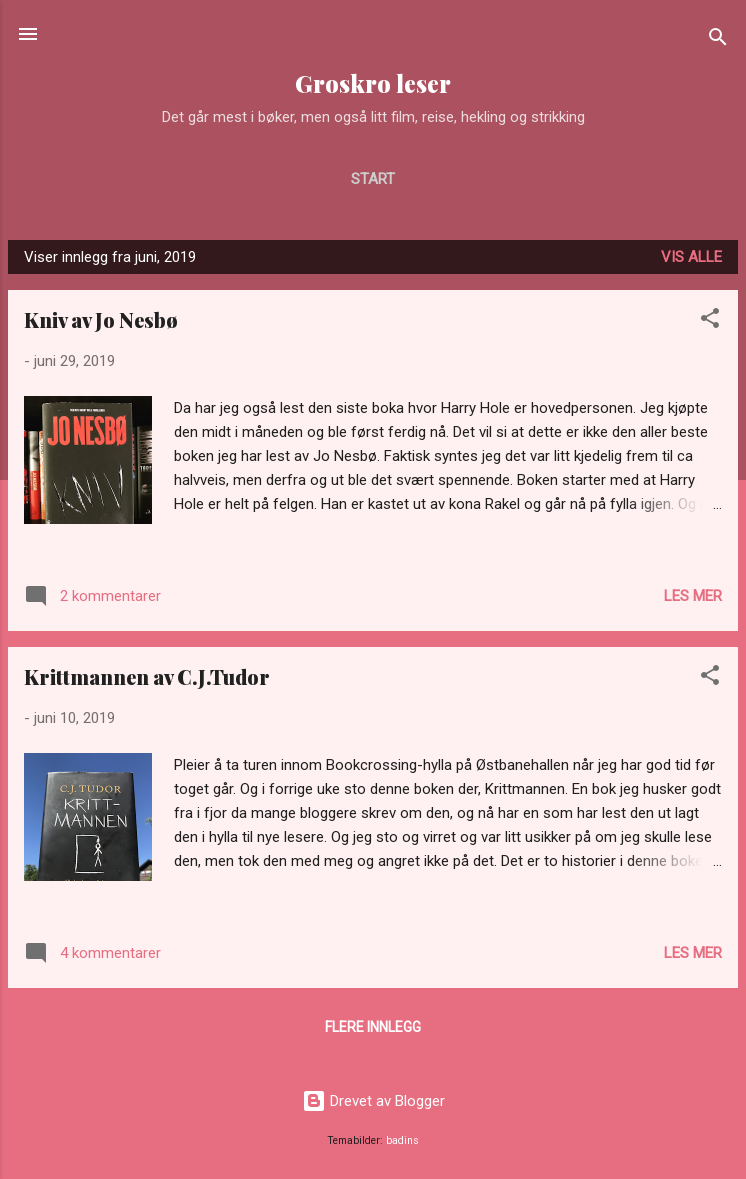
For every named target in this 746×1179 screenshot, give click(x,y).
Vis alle (691, 257)
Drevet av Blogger (373, 1101)
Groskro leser (373, 83)
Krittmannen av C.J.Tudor (147, 676)
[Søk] (718, 40)
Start (373, 179)
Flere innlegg (373, 1027)
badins (402, 1140)
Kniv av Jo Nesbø (101, 319)
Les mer (693, 596)
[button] (710, 321)
